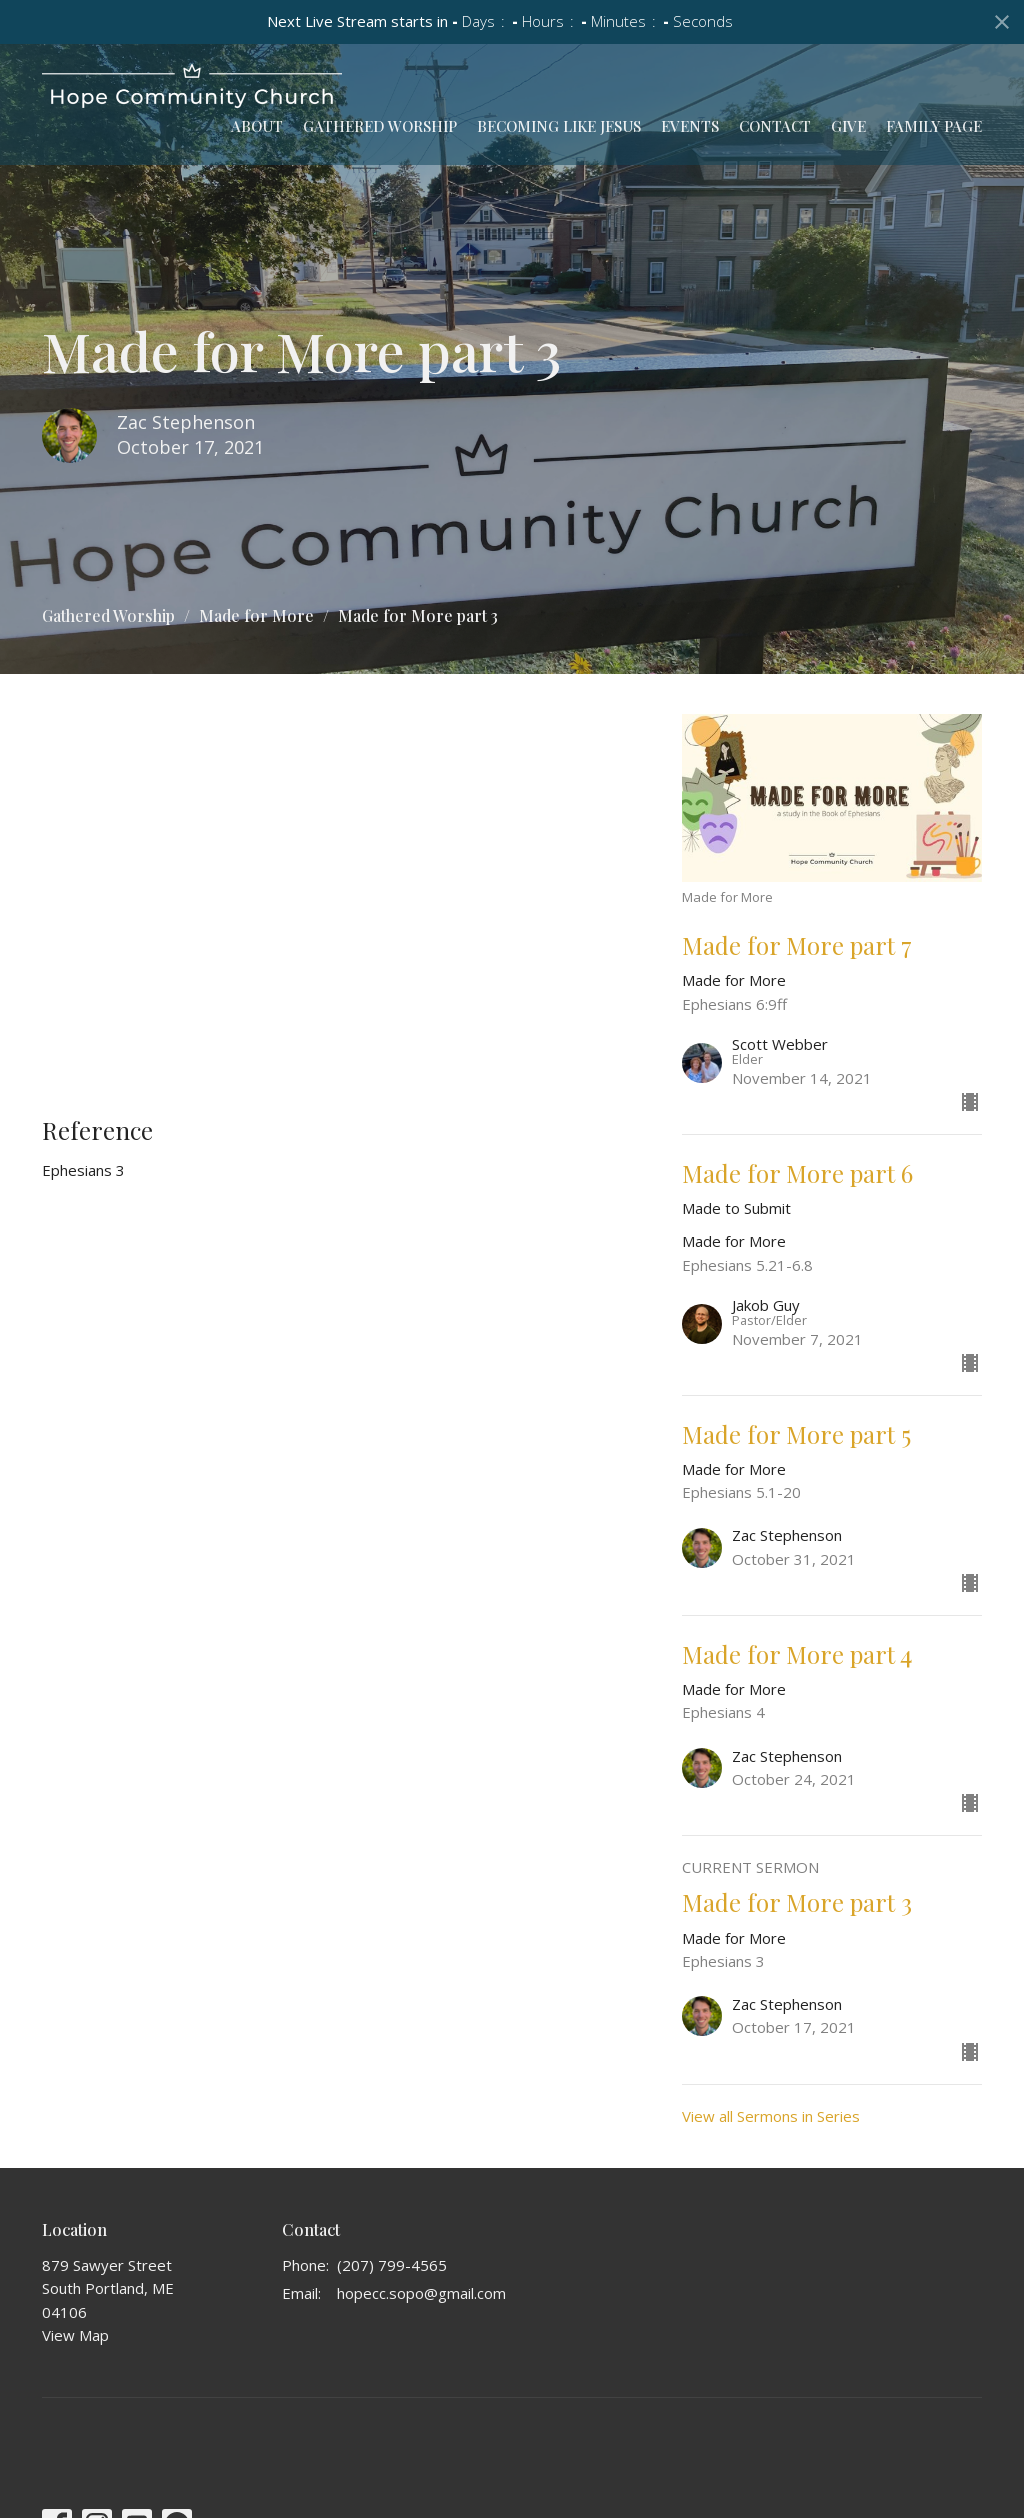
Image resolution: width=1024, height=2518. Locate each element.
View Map (75, 2335)
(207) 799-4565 (392, 2265)
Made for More (256, 615)
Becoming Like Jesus (559, 126)
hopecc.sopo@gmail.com (421, 2293)
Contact (775, 126)
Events (690, 126)
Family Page (934, 126)
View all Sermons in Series (771, 2116)
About (257, 126)
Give (848, 126)
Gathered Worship (380, 126)
